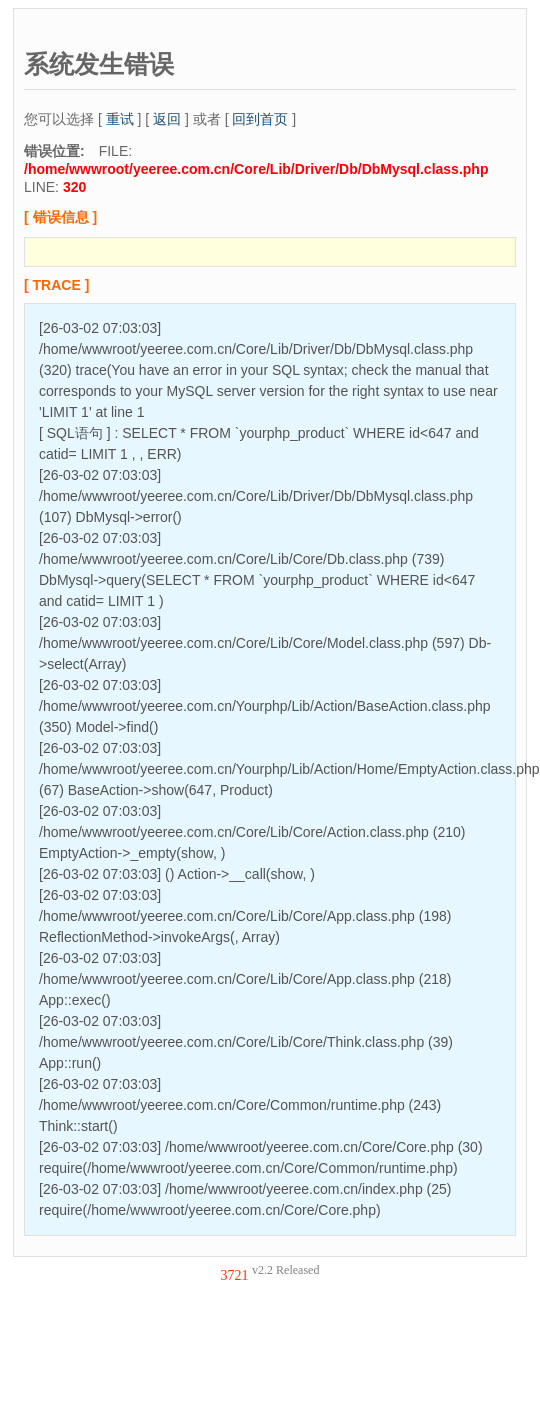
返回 (167, 119)
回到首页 (260, 119)
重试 (120, 119)
